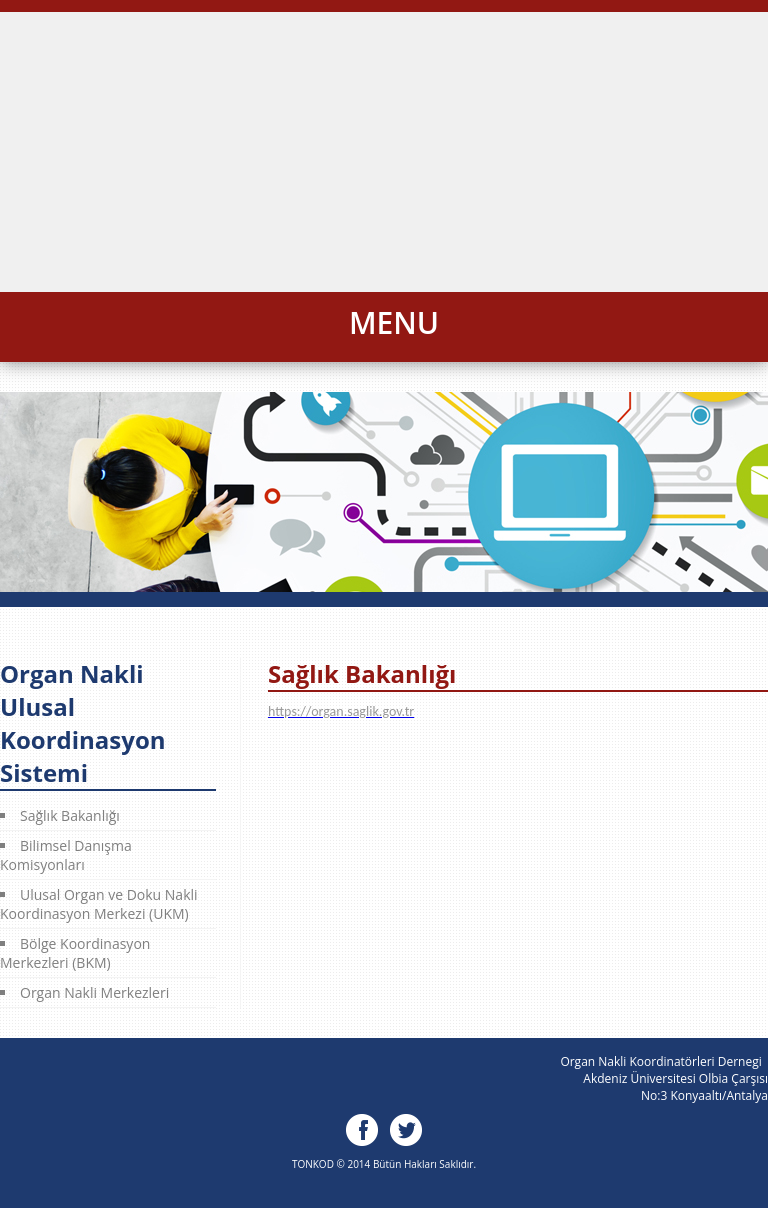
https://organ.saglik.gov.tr (341, 711)
